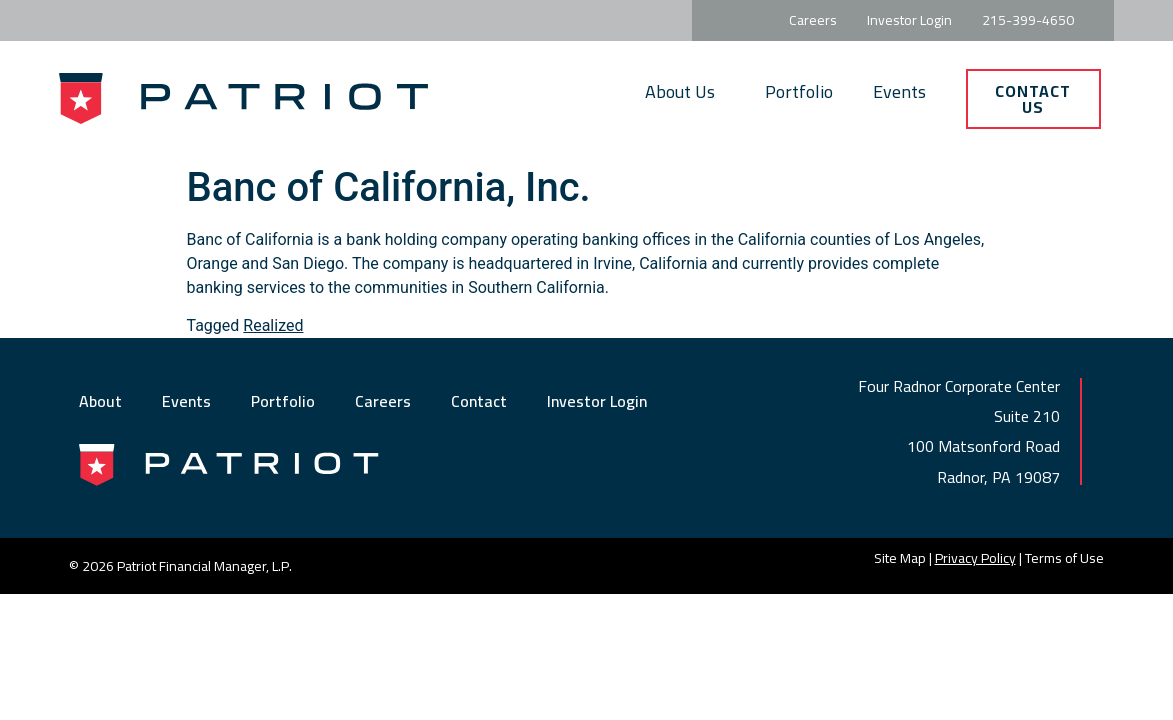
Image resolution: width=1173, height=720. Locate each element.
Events (899, 91)
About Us (685, 91)
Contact (479, 401)
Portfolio (799, 91)
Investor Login (597, 401)
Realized (273, 325)
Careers (383, 401)
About (100, 401)
